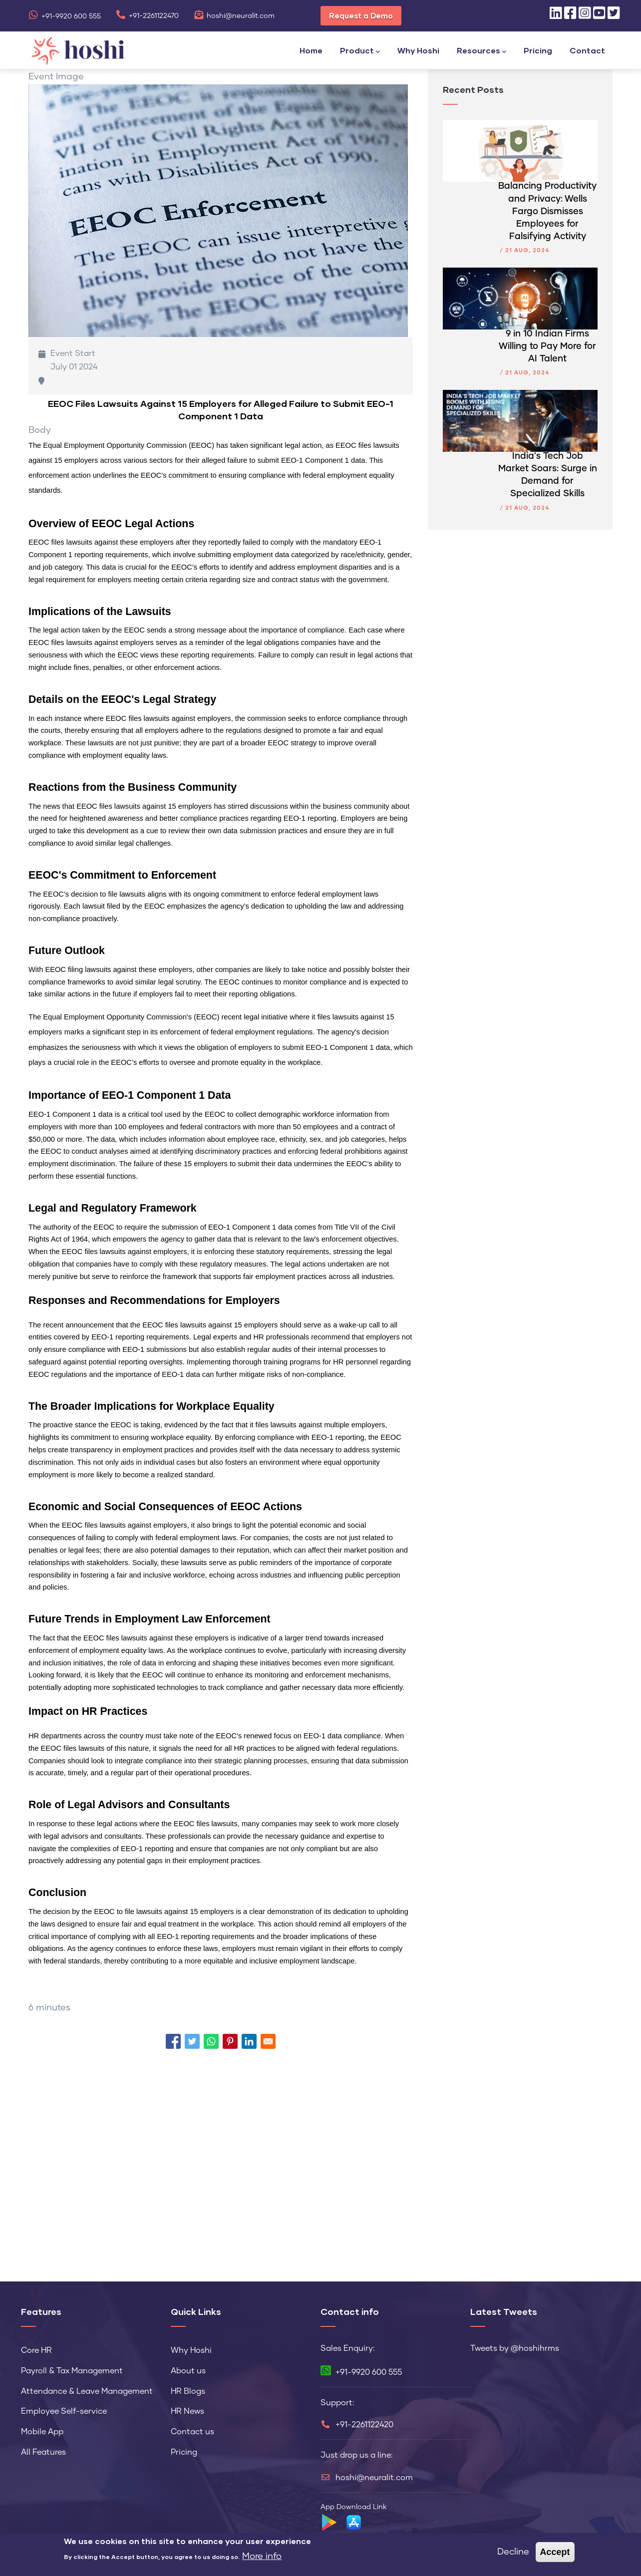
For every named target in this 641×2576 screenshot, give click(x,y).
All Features (43, 2452)
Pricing (538, 50)
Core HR (36, 2350)
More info (262, 2556)
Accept (555, 2552)
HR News (187, 2411)
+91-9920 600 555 (64, 16)
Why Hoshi (418, 50)
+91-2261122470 (147, 15)
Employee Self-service (64, 2411)
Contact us (192, 2432)
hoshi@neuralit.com (234, 15)
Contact (587, 50)
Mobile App (42, 2432)
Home (311, 50)
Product (360, 51)
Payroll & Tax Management (72, 2371)
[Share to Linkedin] (249, 2041)
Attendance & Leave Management (87, 2391)
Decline (513, 2552)
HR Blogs (188, 2391)
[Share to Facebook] (173, 2041)
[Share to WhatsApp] (211, 2041)
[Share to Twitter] (192, 2041)
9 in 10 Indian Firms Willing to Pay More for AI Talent (547, 346)
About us (188, 2371)
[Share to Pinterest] (230, 2041)
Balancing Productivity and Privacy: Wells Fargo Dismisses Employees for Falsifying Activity (547, 211)
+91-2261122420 (364, 2425)
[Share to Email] (268, 2041)
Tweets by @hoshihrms (514, 2348)
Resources (481, 51)
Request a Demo (361, 15)
